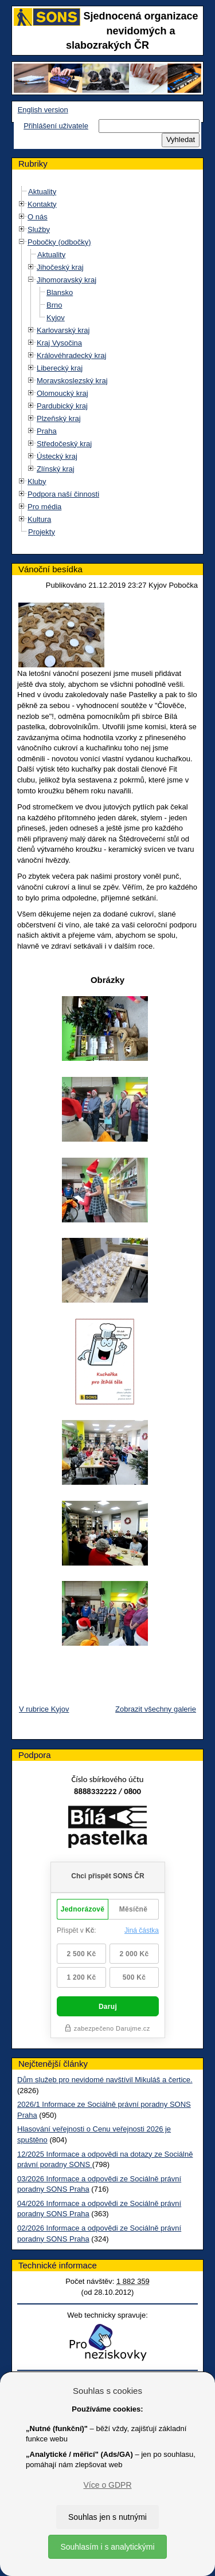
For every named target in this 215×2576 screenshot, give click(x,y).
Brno (54, 305)
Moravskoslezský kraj (72, 380)
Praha (47, 431)
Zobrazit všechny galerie (155, 1709)
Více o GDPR (107, 2485)
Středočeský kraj (64, 443)
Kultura (39, 519)
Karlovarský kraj (63, 330)
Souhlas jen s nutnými (107, 2517)
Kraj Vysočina (59, 343)
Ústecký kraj (57, 456)
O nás (38, 217)
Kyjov (55, 317)
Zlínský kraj (56, 469)
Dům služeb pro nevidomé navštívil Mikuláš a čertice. (105, 2079)
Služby (39, 229)
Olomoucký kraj (62, 393)
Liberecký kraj (60, 368)
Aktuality (42, 191)
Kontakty (42, 204)
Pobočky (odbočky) (59, 242)
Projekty (41, 532)
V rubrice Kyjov (44, 1709)
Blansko (59, 292)
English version (43, 109)
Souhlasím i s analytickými (107, 2546)
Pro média (44, 506)
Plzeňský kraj (59, 418)
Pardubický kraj (62, 406)
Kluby (37, 481)
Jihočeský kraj (60, 267)
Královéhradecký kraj (71, 355)
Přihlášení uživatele (56, 125)
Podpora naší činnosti (63, 494)
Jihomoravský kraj (66, 280)
